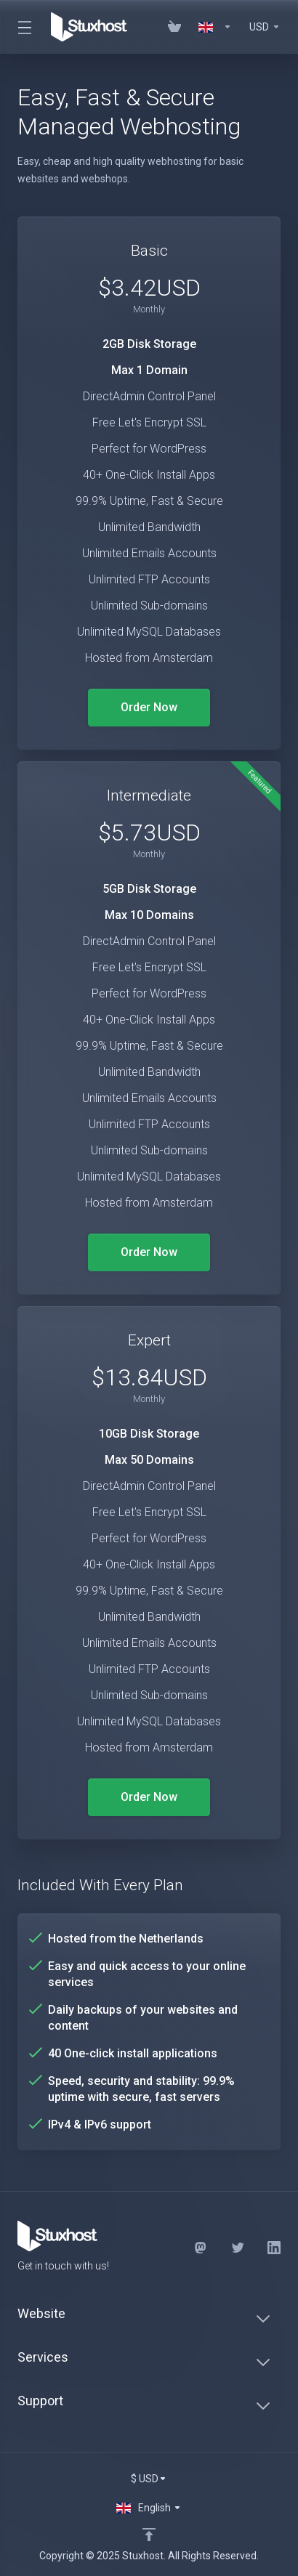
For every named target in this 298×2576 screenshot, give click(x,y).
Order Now (149, 707)
